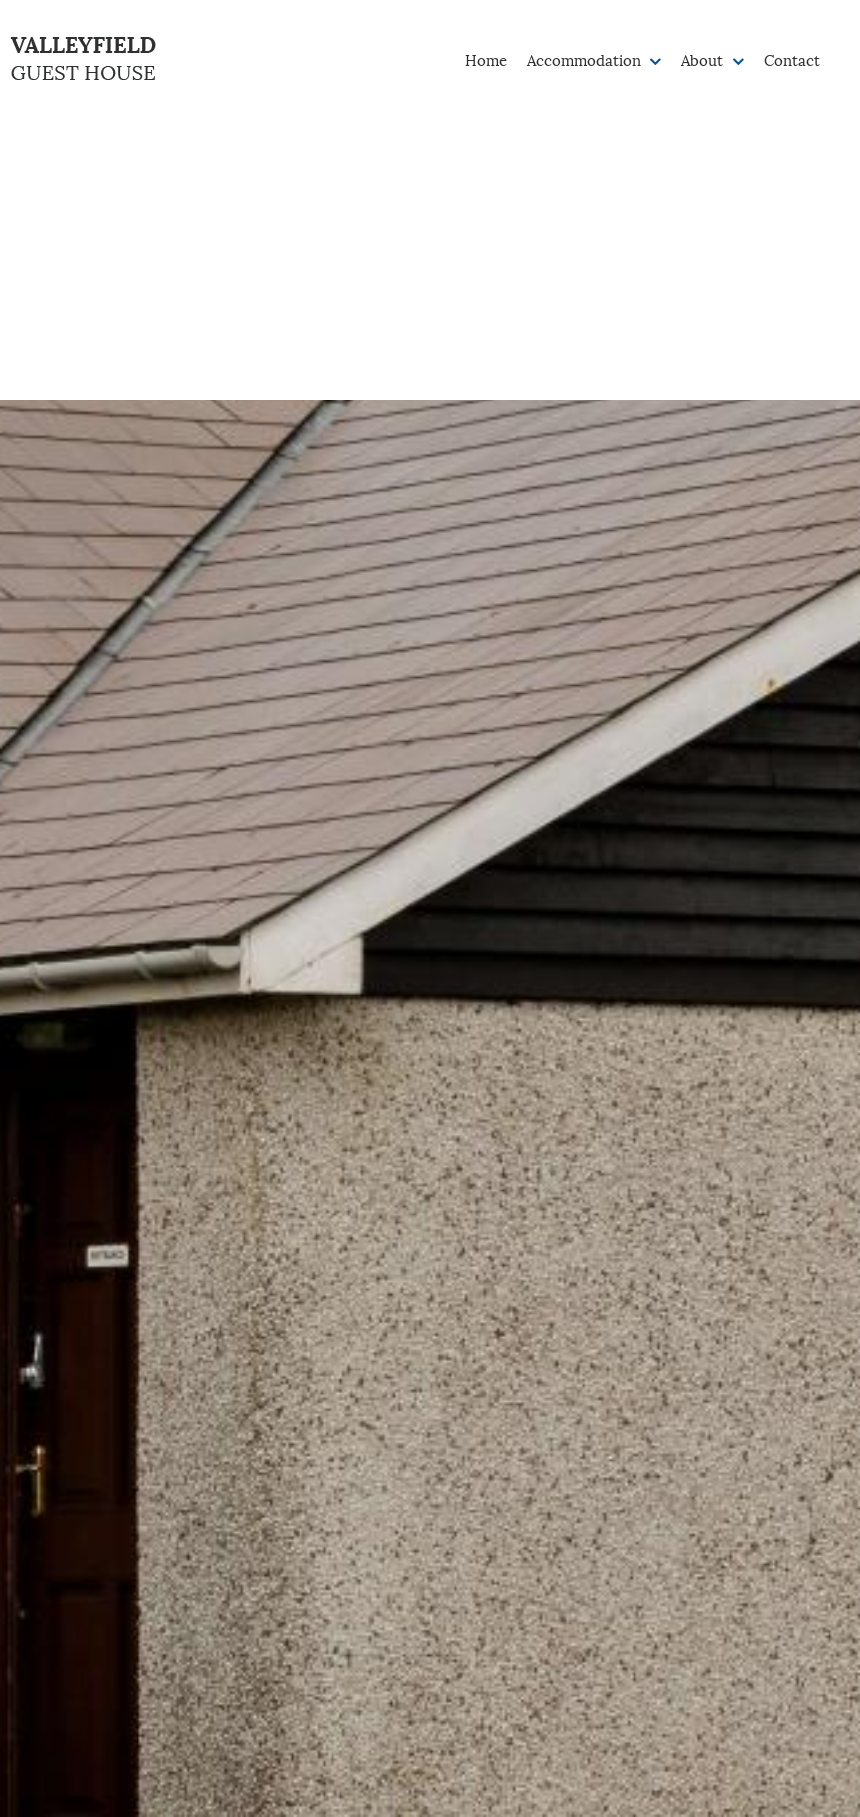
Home (486, 59)
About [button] (704, 59)
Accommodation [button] (586, 59)
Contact (792, 59)
